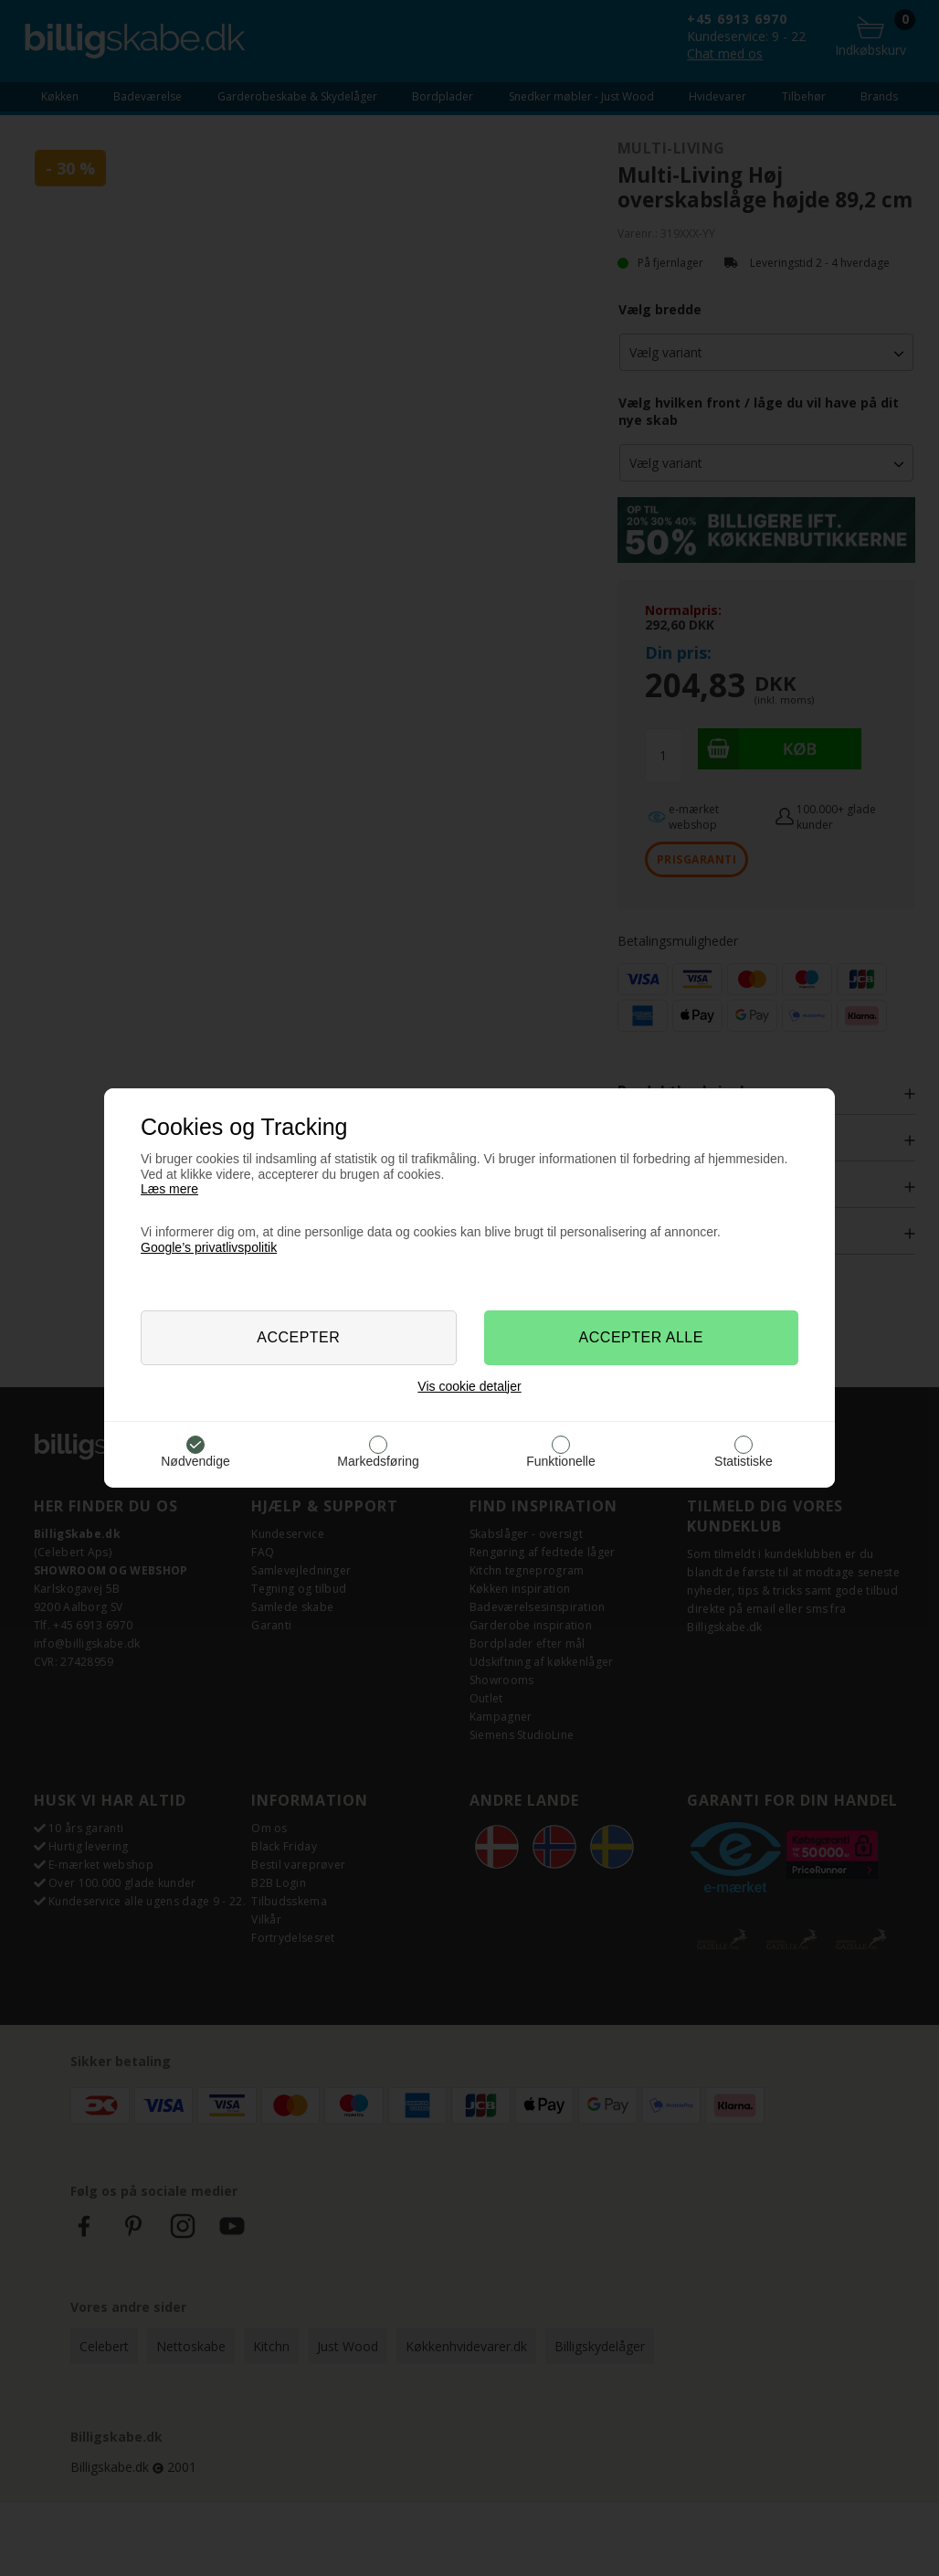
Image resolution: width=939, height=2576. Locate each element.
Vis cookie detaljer (469, 1386)
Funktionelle (561, 1461)
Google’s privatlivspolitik (209, 1247)
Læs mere (169, 1189)
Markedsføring (377, 1461)
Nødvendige (195, 1461)
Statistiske (743, 1461)
